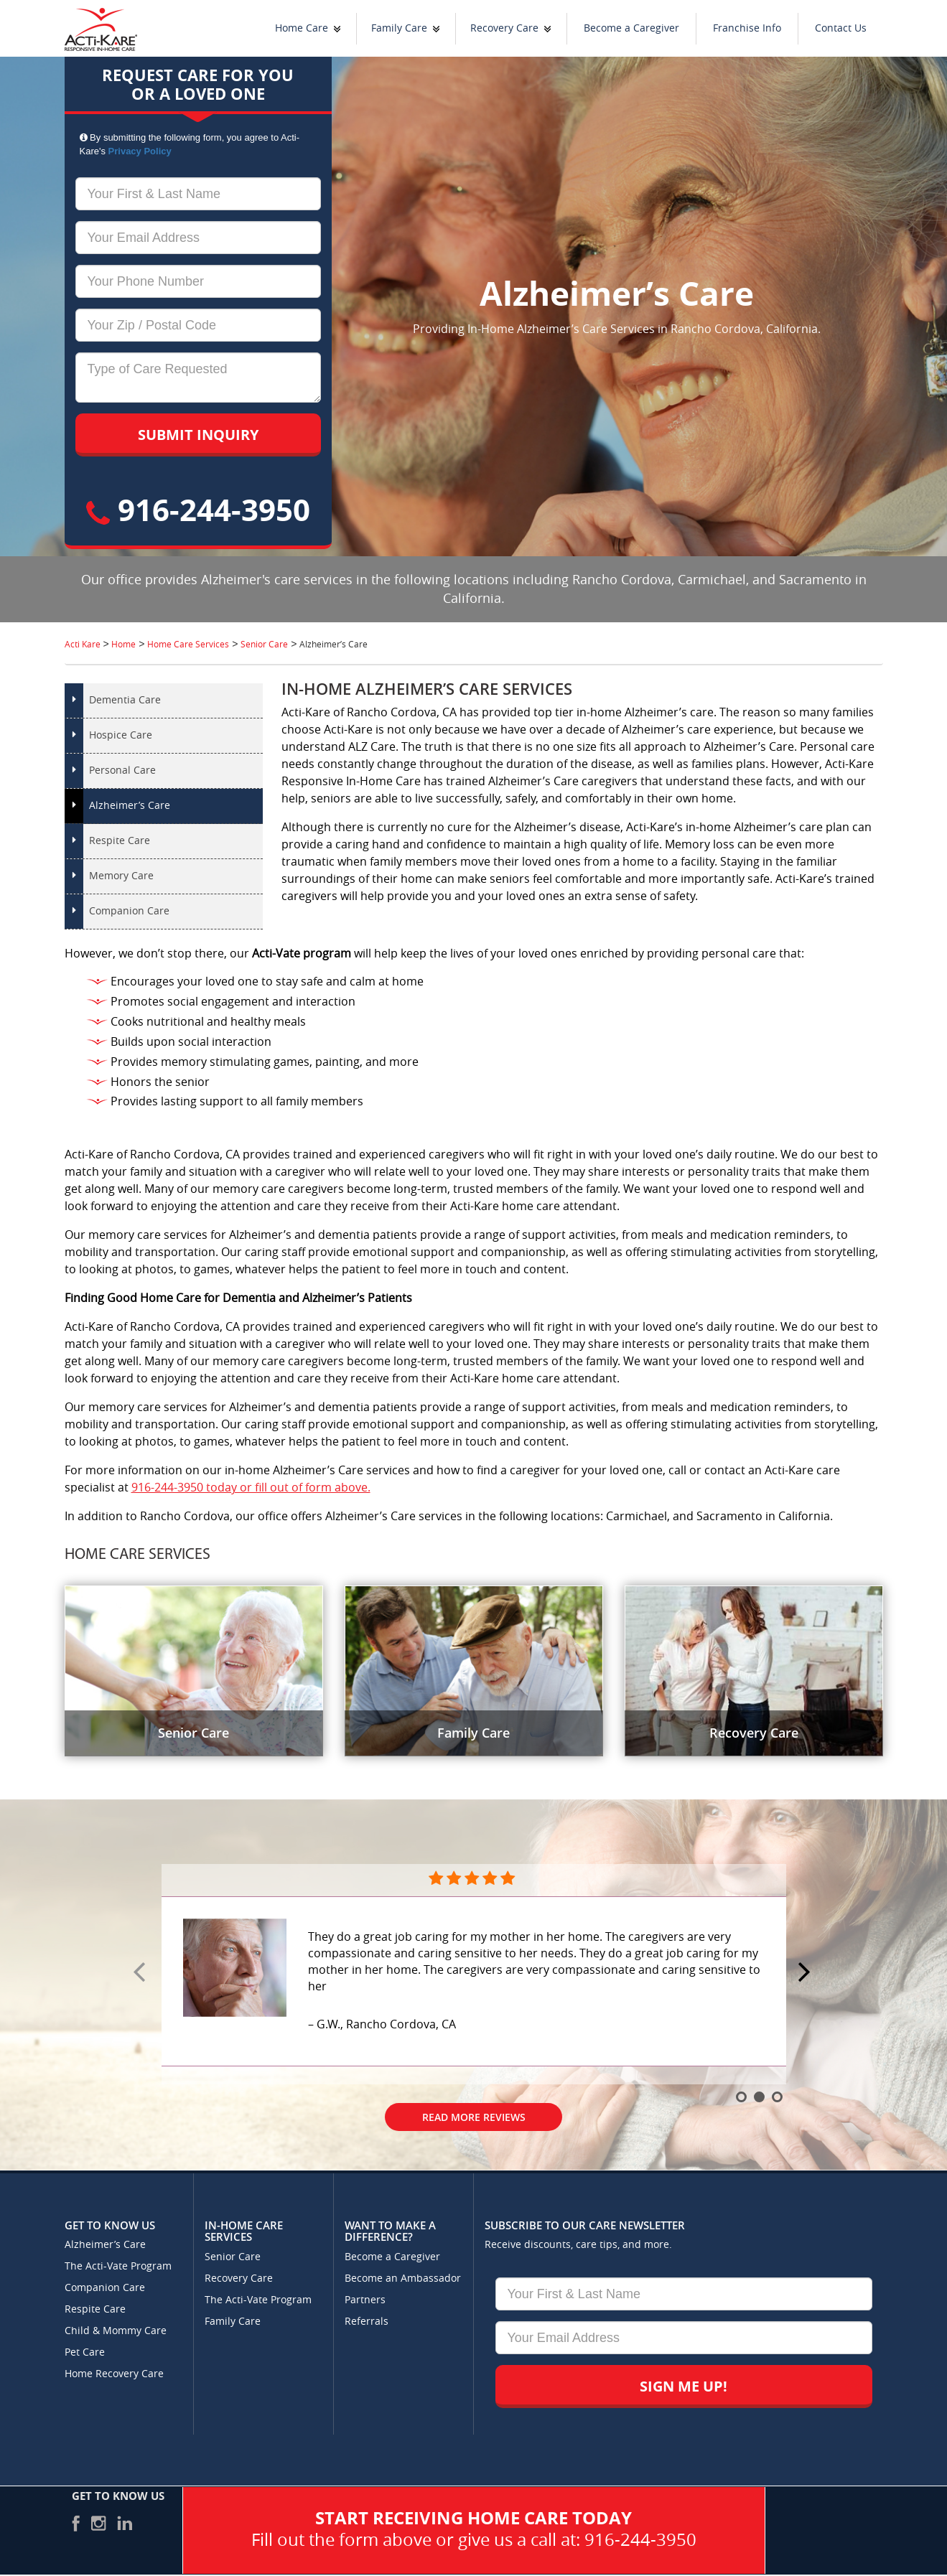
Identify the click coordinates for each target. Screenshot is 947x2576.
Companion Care (129, 911)
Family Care (399, 28)
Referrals (366, 2321)
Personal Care (122, 770)
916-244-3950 (198, 509)
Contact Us (841, 28)
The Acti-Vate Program (118, 2266)
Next (806, 1973)
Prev (141, 1973)
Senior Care (233, 2257)
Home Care (301, 28)
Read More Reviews (474, 2117)
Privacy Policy (140, 151)
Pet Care (85, 2352)
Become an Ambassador (403, 2278)
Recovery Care (504, 28)
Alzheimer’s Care (129, 806)
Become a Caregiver (631, 28)
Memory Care (121, 876)
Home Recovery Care (114, 2374)
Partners (365, 2300)
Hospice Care (120, 735)
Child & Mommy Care (116, 2331)
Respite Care (119, 841)
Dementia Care (125, 700)
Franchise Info (747, 28)
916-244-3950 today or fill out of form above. (250, 1487)
